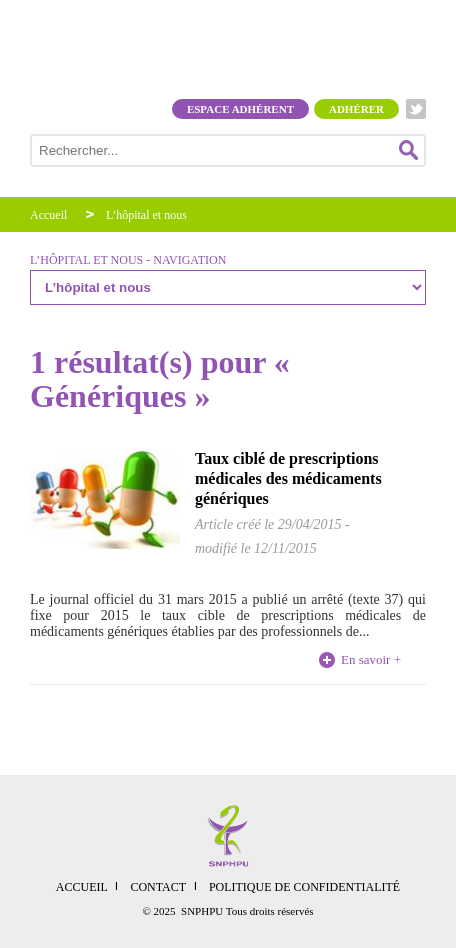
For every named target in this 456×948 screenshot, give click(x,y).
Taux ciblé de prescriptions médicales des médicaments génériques (288, 478)
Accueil (48, 215)
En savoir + (371, 659)
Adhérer (356, 109)
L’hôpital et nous (146, 215)
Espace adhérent (240, 109)
